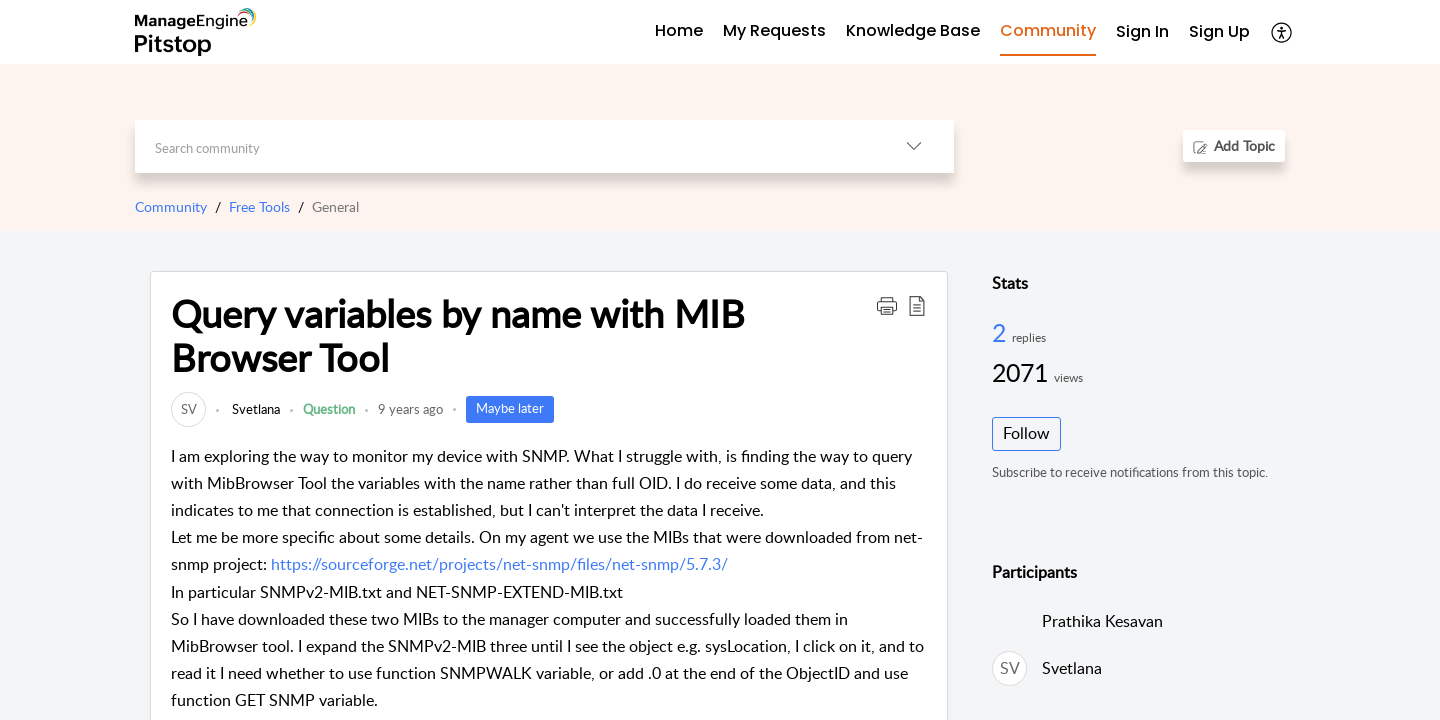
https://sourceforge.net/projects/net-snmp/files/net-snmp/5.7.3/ (499, 564)
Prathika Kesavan (1102, 621)
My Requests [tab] (774, 30)
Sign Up (1219, 31)
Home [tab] (679, 30)
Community (171, 206)
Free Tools (259, 206)
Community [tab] (1048, 30)
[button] (1282, 32)
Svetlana (254, 409)
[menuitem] (1142, 32)
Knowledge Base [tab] (913, 30)
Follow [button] (1026, 433)
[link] (188, 409)
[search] (504, 146)
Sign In (1142, 31)
